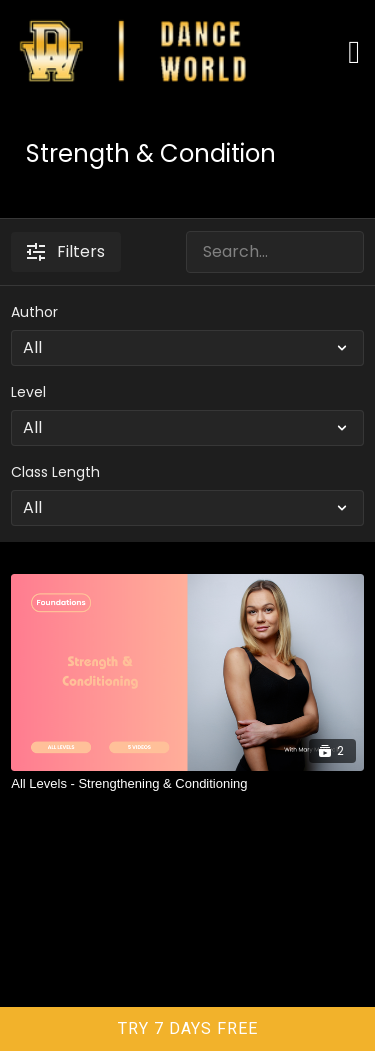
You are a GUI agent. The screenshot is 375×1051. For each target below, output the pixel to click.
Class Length (55, 472)
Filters (66, 251)
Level (28, 392)
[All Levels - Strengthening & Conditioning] (187, 784)
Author (34, 312)
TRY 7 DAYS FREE (188, 1028)
